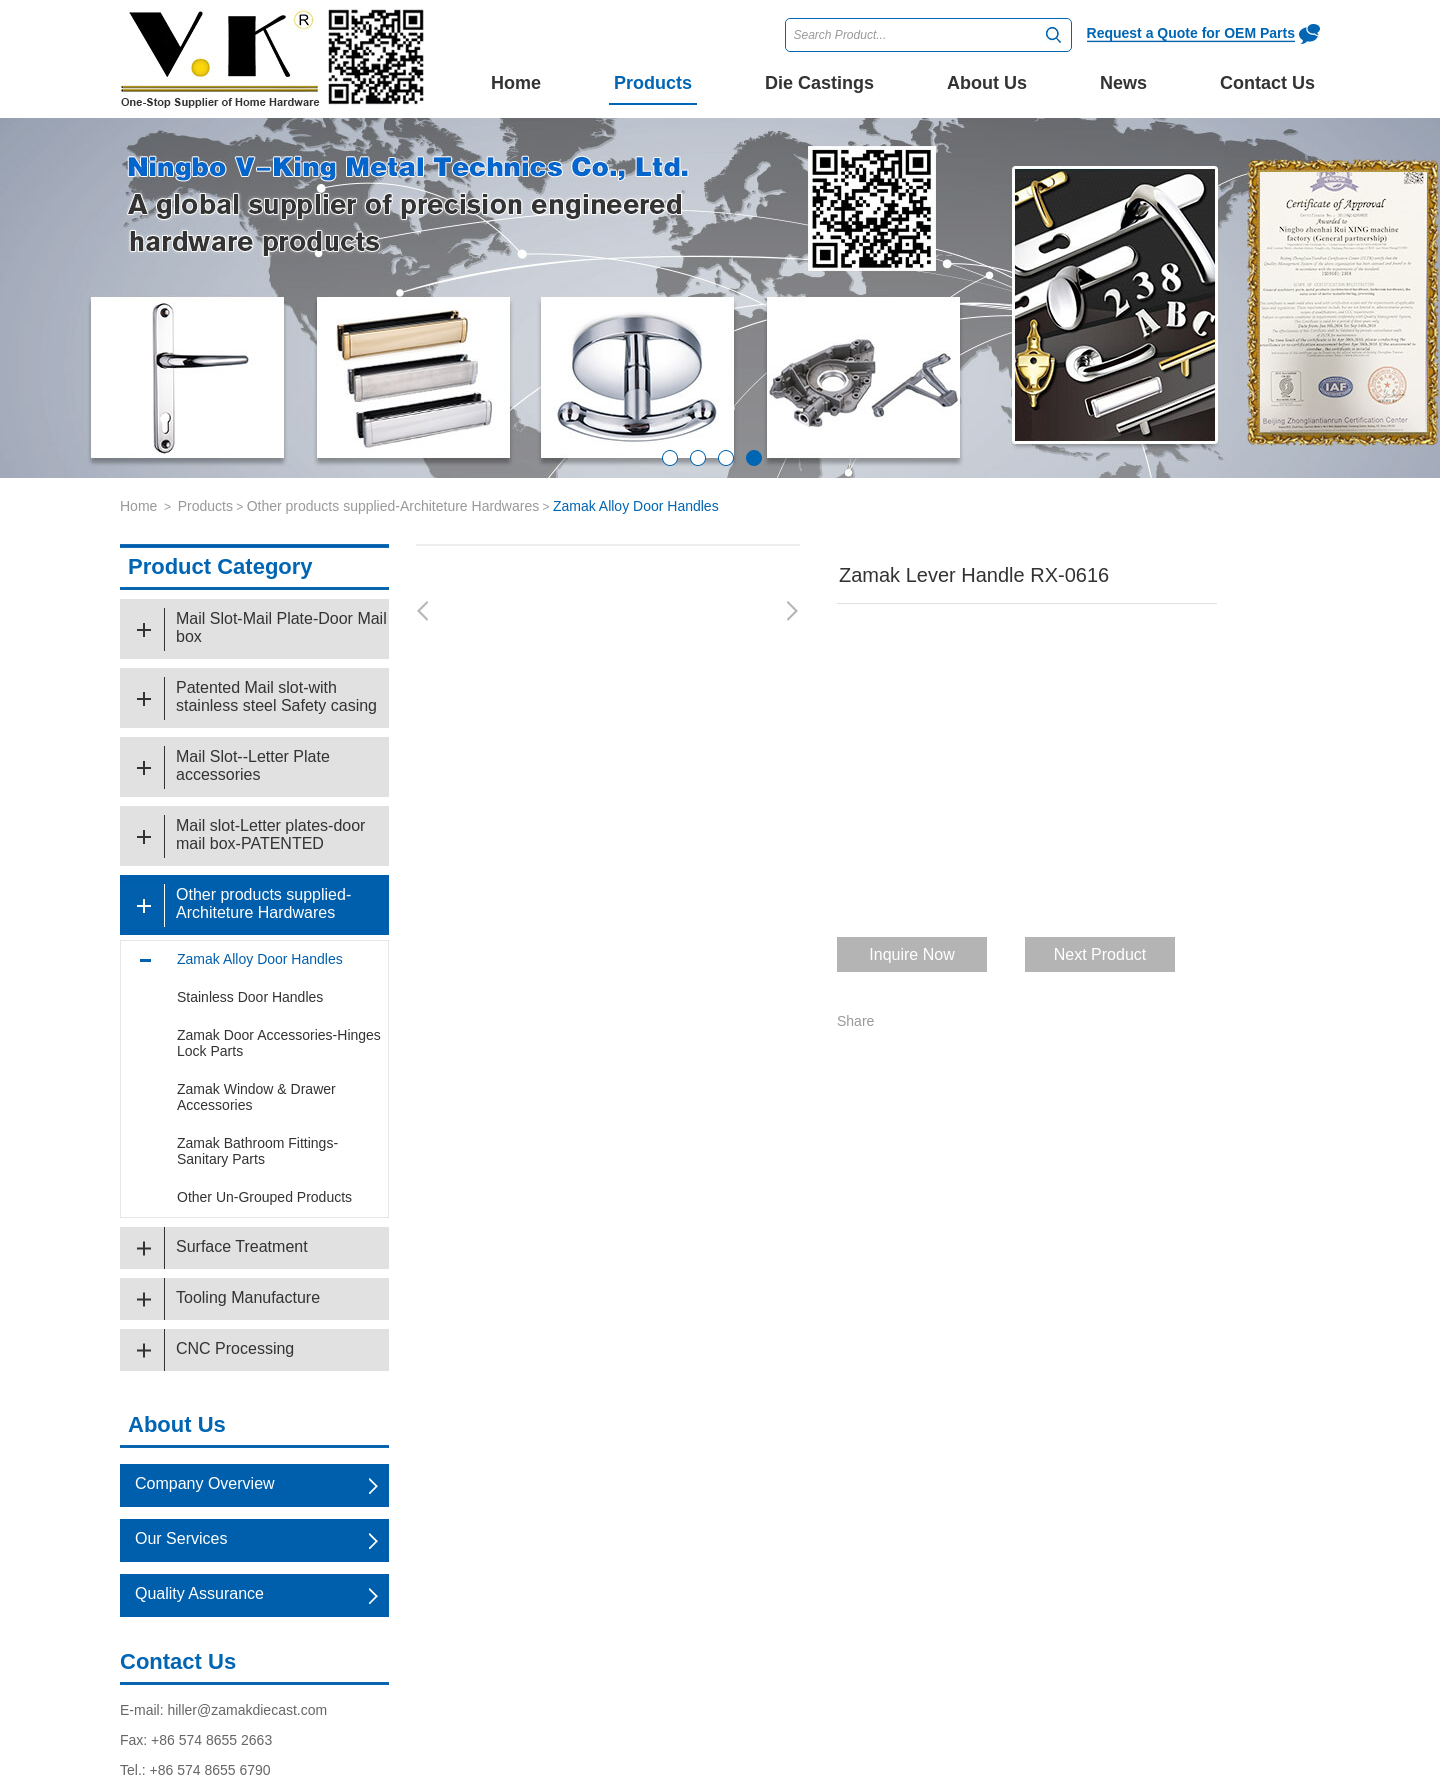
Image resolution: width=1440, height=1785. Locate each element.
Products (205, 506)
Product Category (220, 566)
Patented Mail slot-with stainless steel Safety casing (276, 696)
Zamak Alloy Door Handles (636, 506)
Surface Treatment (242, 1246)
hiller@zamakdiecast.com (247, 1710)
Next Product (1100, 954)
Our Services (181, 1538)
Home (516, 83)
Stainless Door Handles (250, 997)
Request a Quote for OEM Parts (1191, 33)
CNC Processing (235, 1348)
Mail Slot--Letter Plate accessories (253, 765)
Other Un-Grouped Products (264, 1197)
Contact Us (178, 1661)
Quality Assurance (199, 1593)
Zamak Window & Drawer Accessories (256, 1097)
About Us (177, 1424)
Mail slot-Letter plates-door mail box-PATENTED (270, 834)
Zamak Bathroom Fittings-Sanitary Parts (257, 1151)
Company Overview (205, 1483)
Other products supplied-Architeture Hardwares (393, 506)
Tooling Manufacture (248, 1297)
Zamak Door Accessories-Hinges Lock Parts (279, 1043)
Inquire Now (911, 954)
